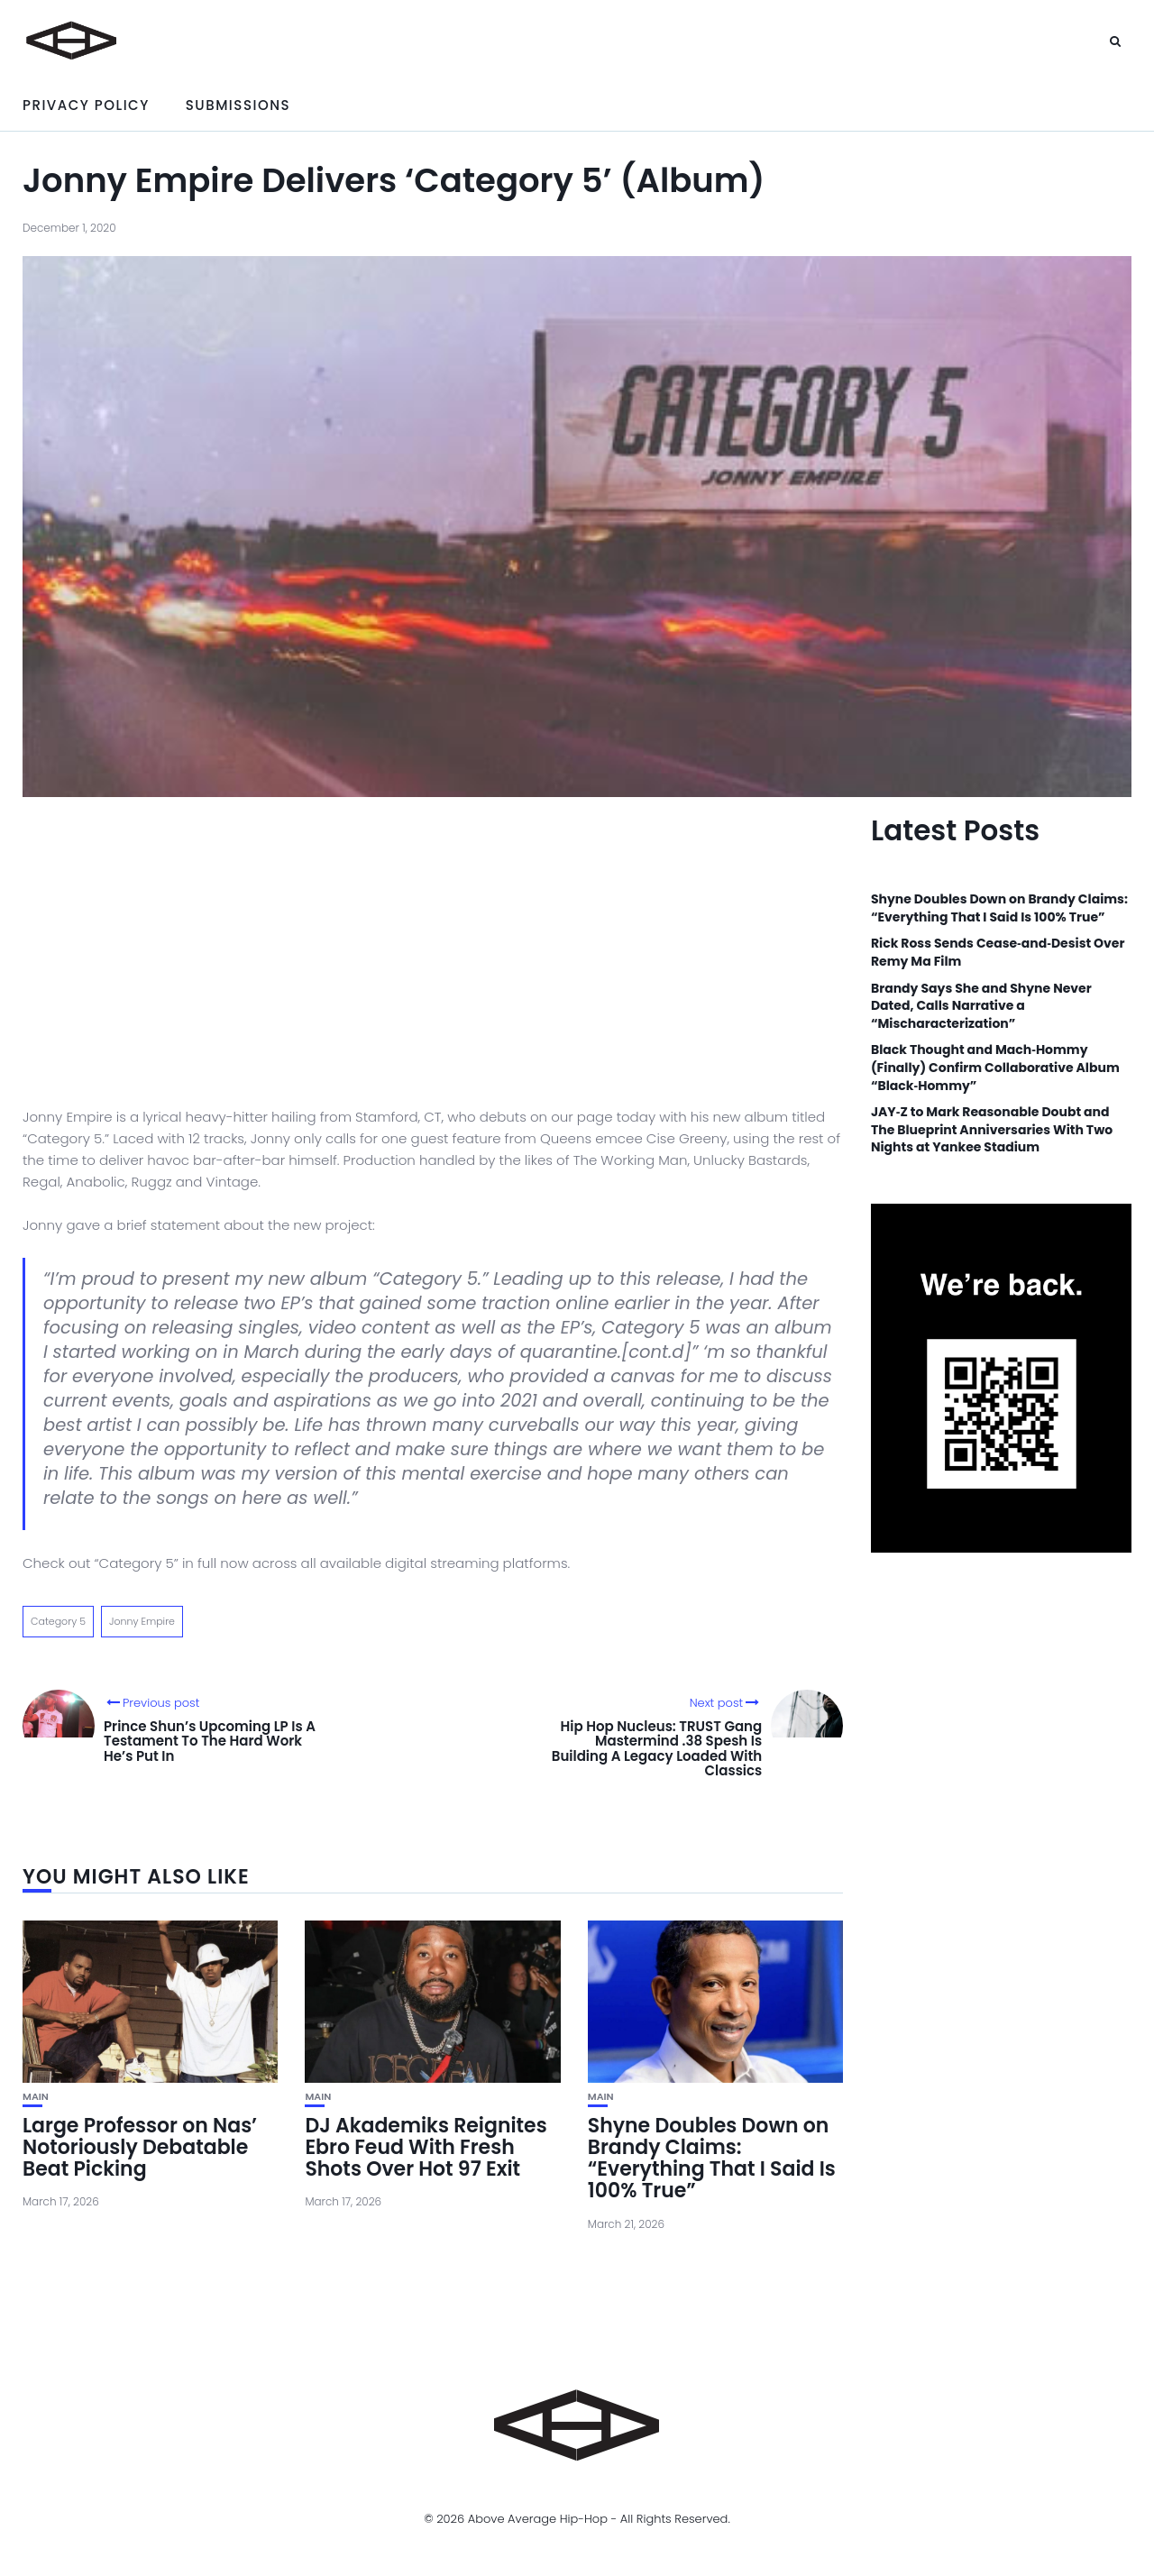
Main (36, 2097)
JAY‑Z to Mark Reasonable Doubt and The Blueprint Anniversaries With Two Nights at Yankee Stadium (992, 1130)
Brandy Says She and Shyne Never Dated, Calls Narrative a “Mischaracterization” (981, 1006)
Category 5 (58, 1621)
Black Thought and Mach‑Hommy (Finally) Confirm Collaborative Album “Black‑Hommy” (995, 1067)
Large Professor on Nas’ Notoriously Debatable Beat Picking (140, 2147)
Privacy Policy (86, 105)
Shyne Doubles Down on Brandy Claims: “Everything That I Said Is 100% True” (712, 2158)
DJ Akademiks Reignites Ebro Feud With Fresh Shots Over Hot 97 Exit (425, 2147)
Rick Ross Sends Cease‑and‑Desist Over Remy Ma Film (998, 952)
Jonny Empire (142, 1621)
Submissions (238, 105)
